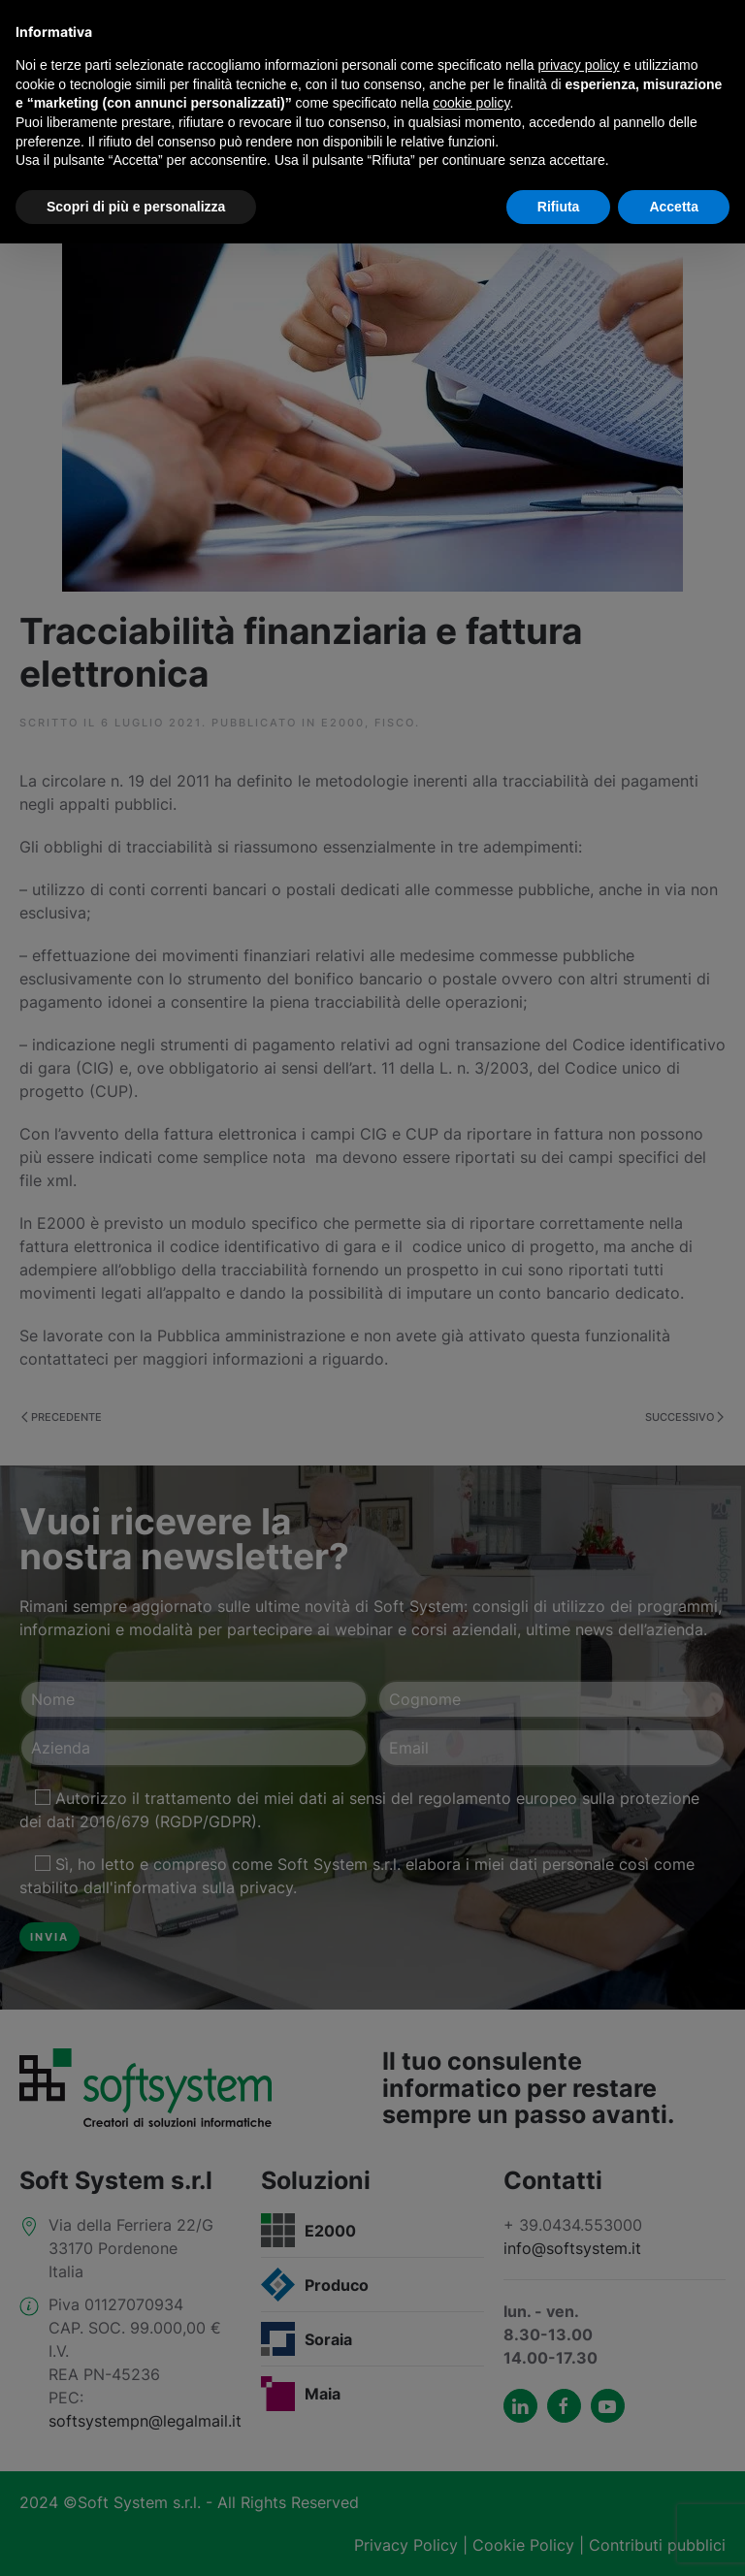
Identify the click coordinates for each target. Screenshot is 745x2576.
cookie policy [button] (471, 103)
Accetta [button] (673, 206)
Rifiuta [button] (558, 206)
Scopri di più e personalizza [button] (136, 206)
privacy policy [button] (579, 65)
